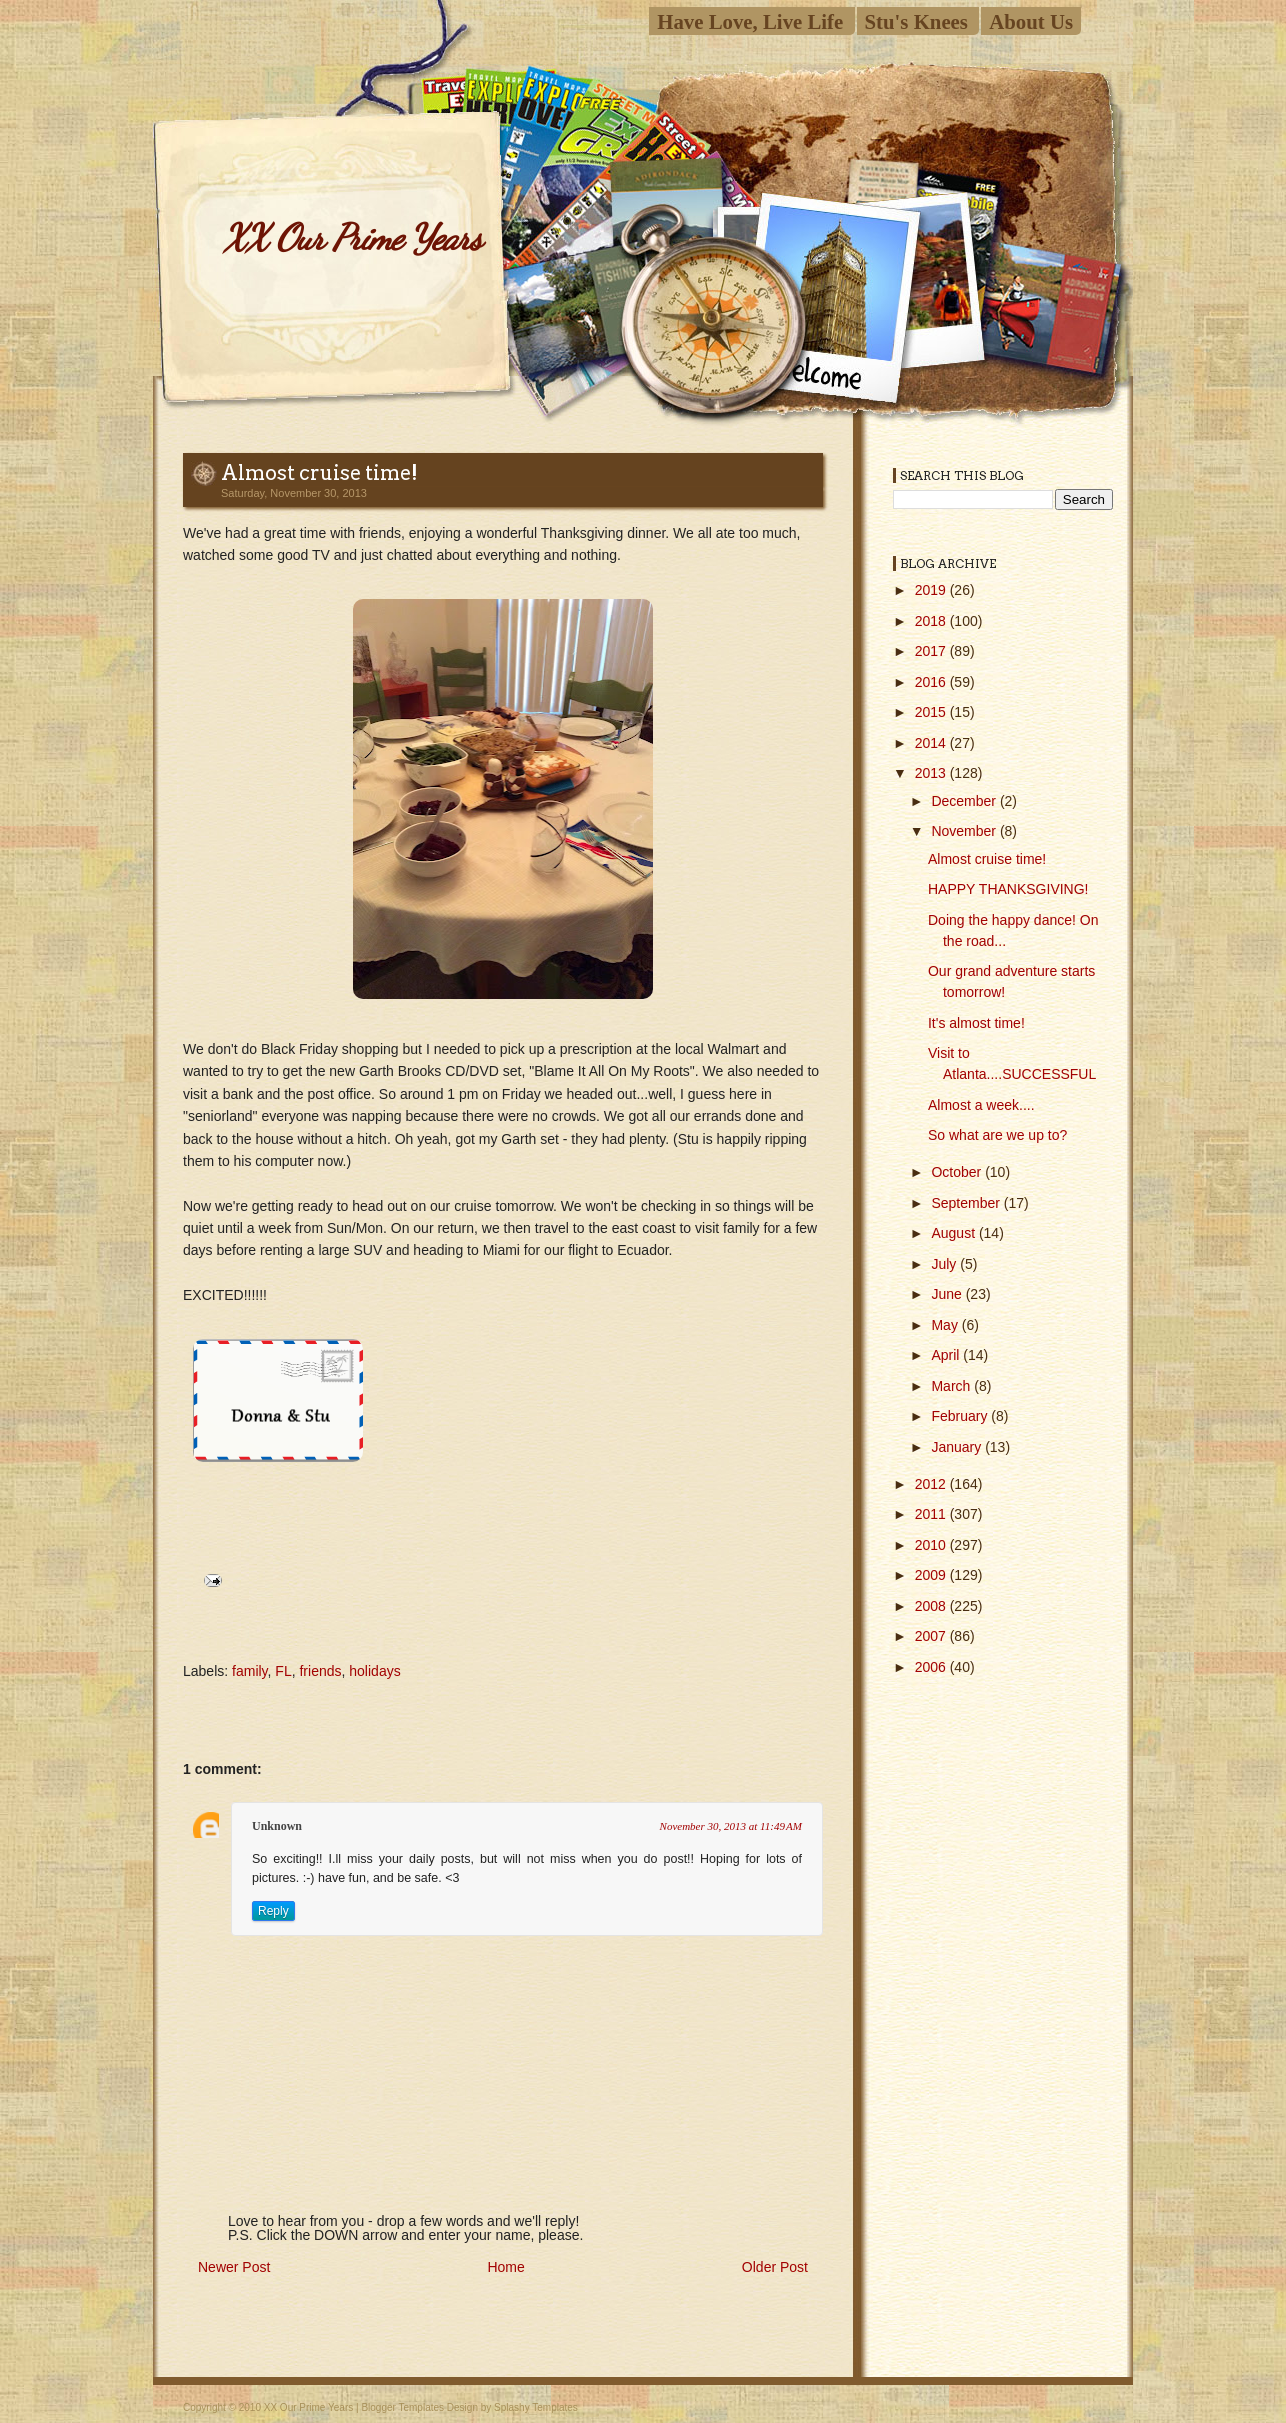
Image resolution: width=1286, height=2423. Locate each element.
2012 (932, 1484)
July (945, 1264)
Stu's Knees (916, 21)
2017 (932, 651)
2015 (932, 712)
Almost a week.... (981, 1105)
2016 (932, 682)
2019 (932, 590)
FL (283, 1671)
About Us (1031, 21)
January (958, 1447)
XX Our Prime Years (352, 237)
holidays (374, 1671)
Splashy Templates (536, 2407)
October (958, 1172)
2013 (932, 773)
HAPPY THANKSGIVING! (1008, 889)
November (965, 831)
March (952, 1386)
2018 (932, 621)
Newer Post (234, 2267)
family (250, 1671)
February (961, 1416)
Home (505, 2267)
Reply (273, 1911)
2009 (932, 1575)
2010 (932, 1545)
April (947, 1355)
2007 (932, 1636)
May (946, 1325)
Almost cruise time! (319, 473)
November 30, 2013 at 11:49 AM (731, 1826)
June (948, 1294)
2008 (932, 1606)
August (954, 1233)
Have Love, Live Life (750, 21)
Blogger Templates (402, 2407)
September (967, 1203)
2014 (932, 743)
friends (320, 1671)
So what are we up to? (997, 1135)
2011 (932, 1514)
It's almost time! (976, 1023)
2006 (932, 1667)
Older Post (775, 2267)
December (965, 801)
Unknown (277, 1826)
